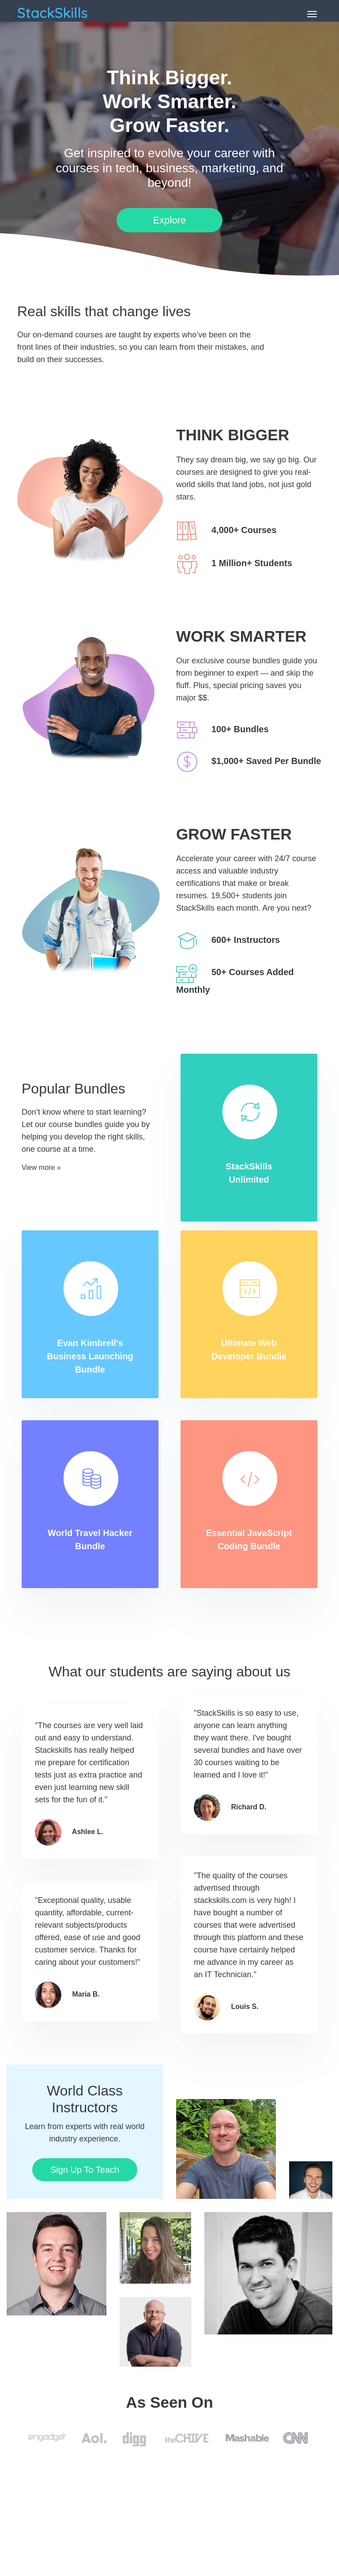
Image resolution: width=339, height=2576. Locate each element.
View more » (41, 1167)
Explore (169, 220)
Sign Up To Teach (84, 2170)
